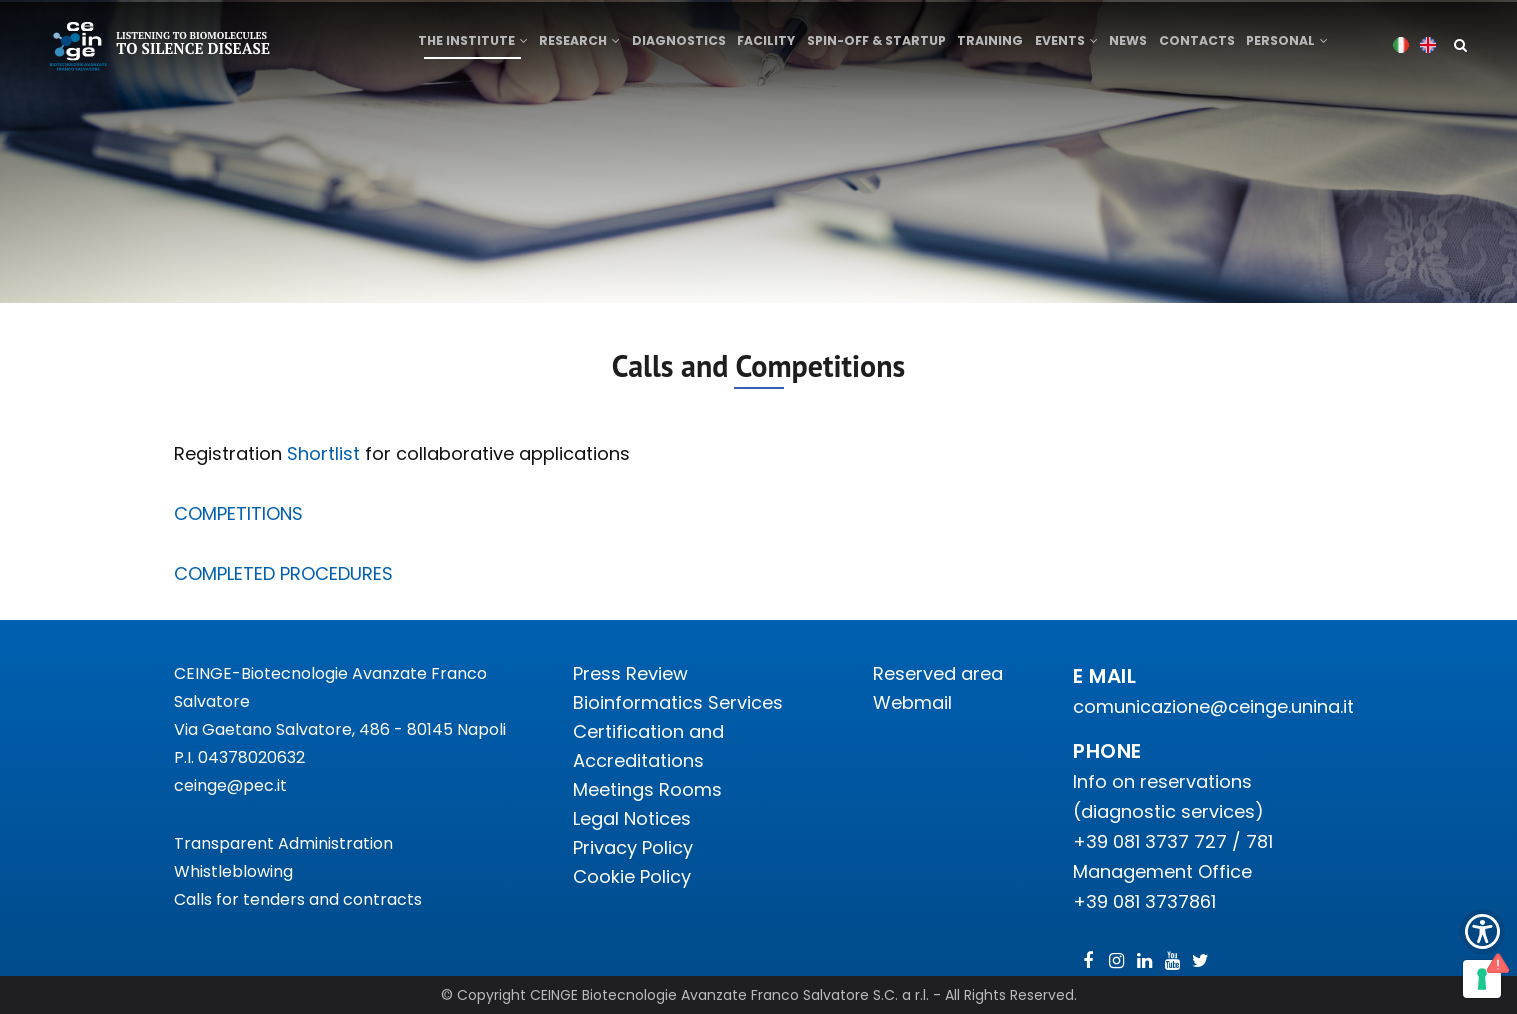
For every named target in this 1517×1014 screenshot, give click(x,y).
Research (580, 46)
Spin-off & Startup (881, 46)
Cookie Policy (632, 876)
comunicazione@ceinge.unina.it (1216, 706)
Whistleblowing (233, 871)
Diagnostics (681, 46)
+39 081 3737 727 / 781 (1173, 841)
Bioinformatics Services (678, 702)
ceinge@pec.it (230, 785)
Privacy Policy (633, 847)
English (1428, 44)
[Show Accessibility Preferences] (1482, 931)
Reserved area (938, 673)
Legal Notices (632, 818)
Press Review (630, 673)
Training (995, 46)
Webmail (912, 702)
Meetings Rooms (647, 789)
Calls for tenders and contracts (298, 899)
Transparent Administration (283, 843)
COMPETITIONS (238, 513)
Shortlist (323, 453)
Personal (1298, 46)
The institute (472, 46)
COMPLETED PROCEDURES (283, 573)
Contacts (1207, 46)
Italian (1401, 44)
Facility (770, 46)
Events (1072, 46)
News (1137, 46)
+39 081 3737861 (1144, 901)
